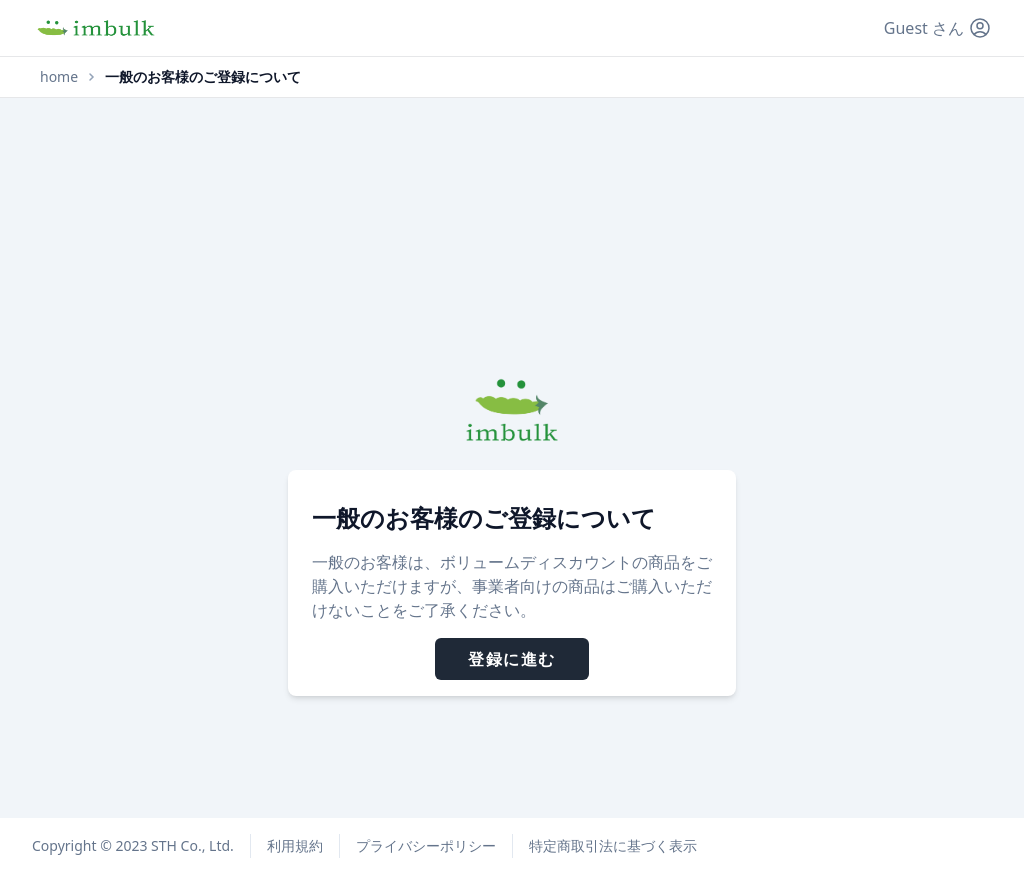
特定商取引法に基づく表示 (613, 845)
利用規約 (295, 845)
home (59, 76)
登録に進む (512, 659)
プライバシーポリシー (426, 845)
